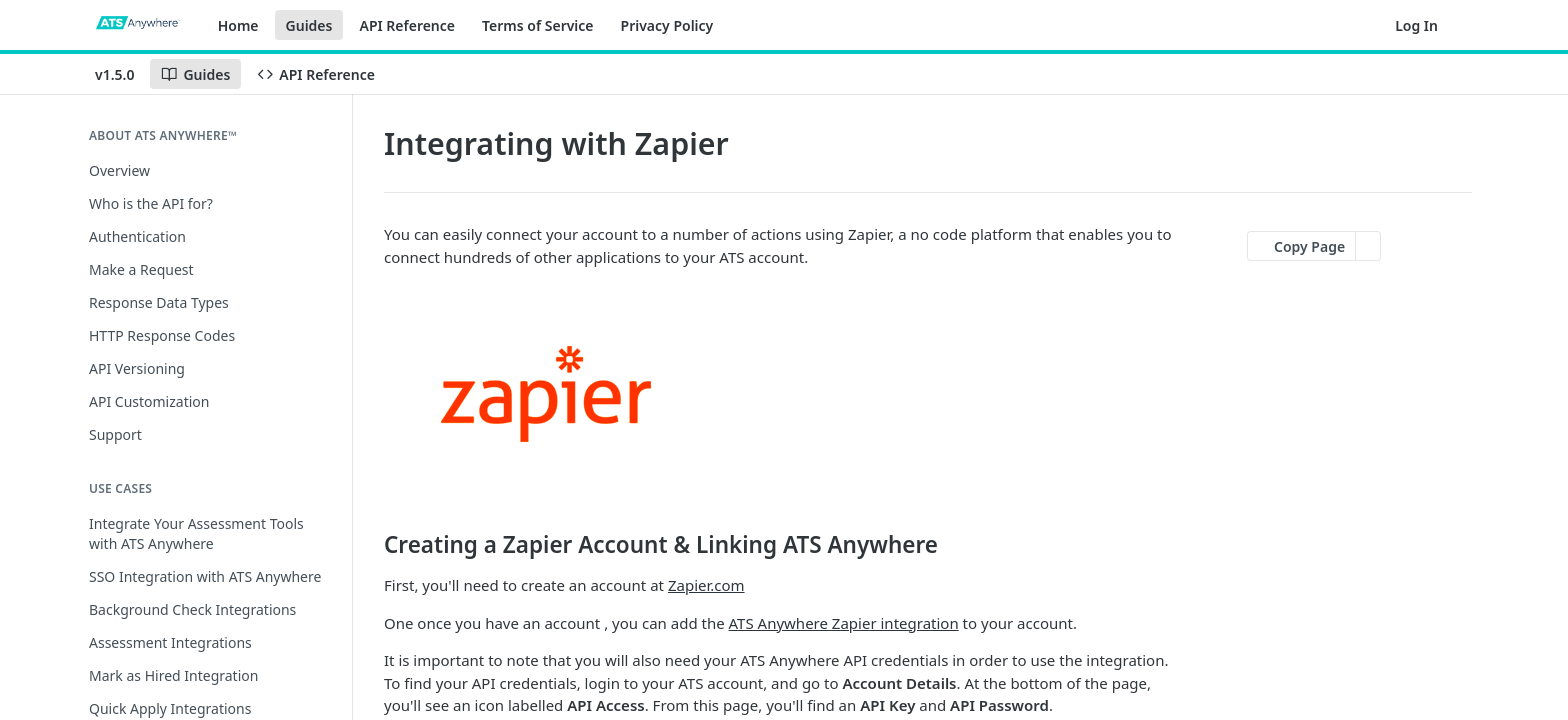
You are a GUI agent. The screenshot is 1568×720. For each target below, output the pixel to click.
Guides (309, 25)
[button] (784, 395)
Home (238, 25)
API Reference (407, 25)
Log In (1416, 25)
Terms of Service (538, 25)
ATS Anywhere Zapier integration (844, 623)
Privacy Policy (667, 25)
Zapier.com (706, 585)
